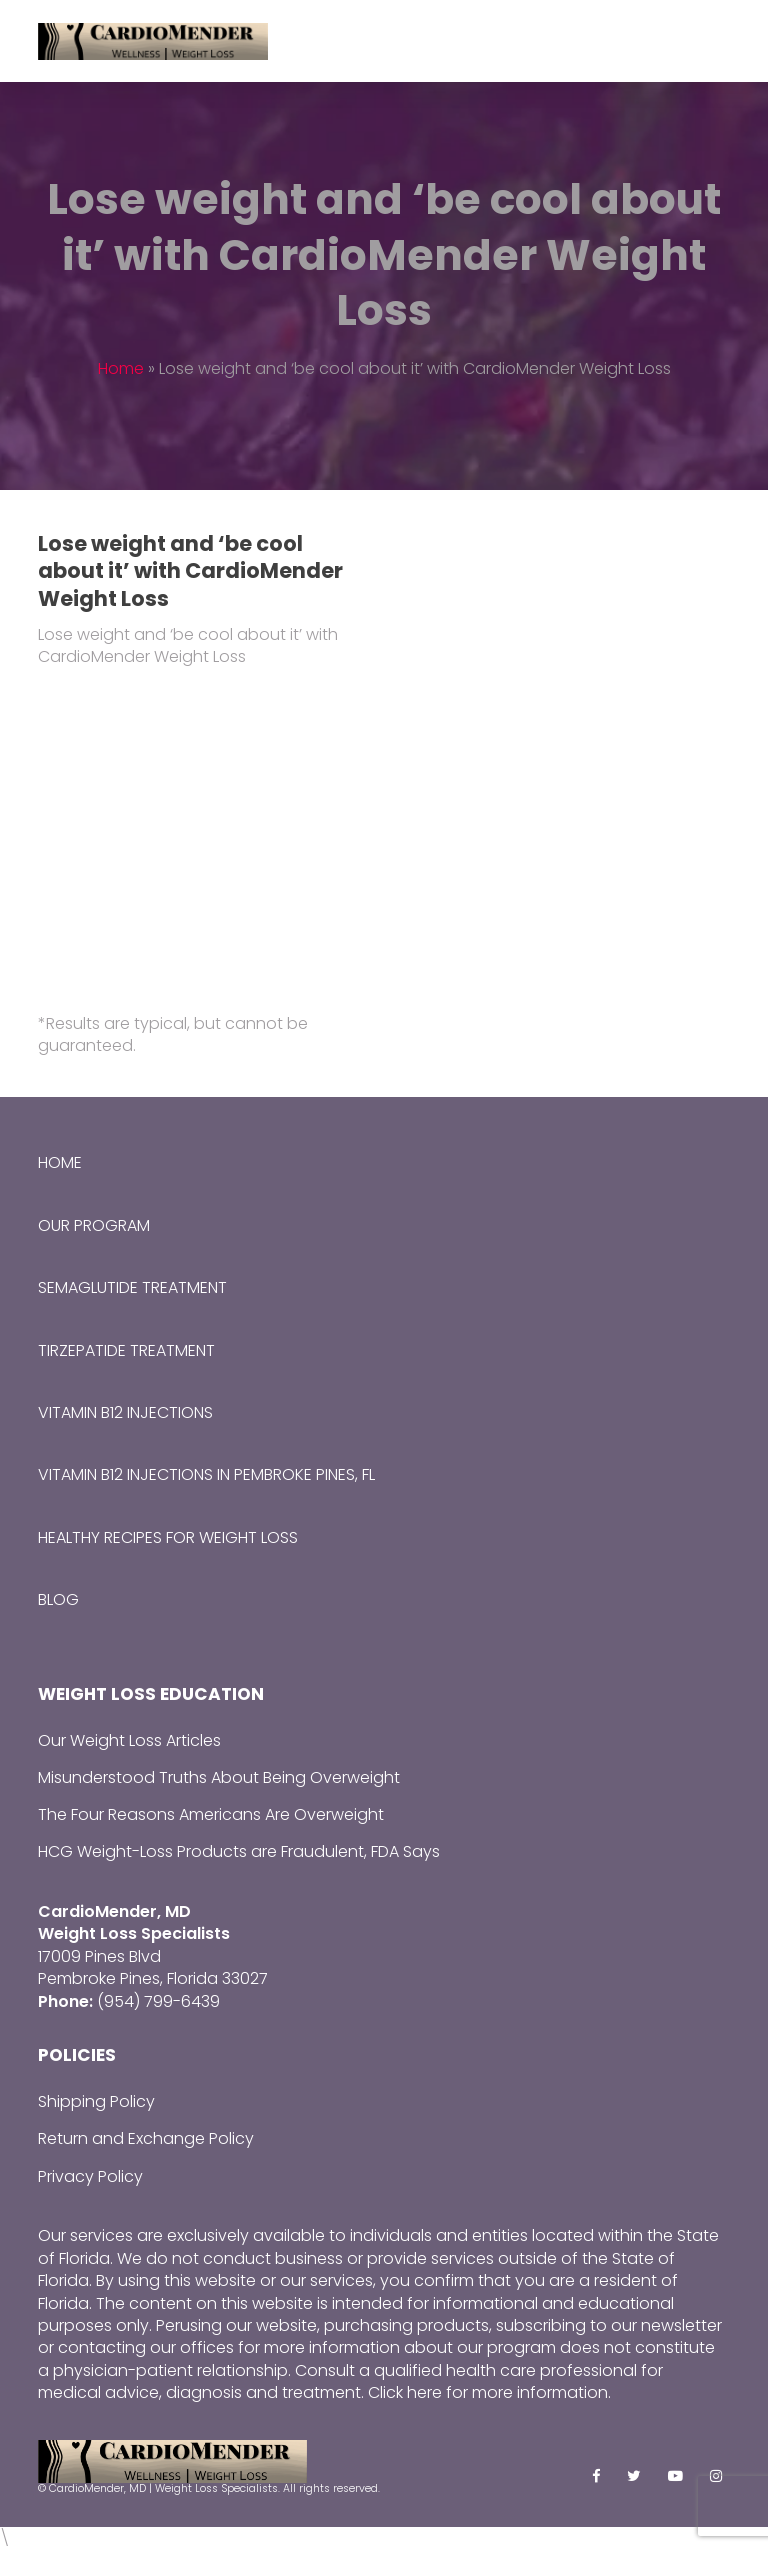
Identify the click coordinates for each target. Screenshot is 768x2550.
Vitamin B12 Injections (125, 1412)
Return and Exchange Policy (146, 2138)
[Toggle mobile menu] (719, 41)
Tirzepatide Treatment (126, 1350)
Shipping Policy (96, 2101)
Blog (58, 1599)
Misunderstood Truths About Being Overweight (219, 1777)
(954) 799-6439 (158, 2001)
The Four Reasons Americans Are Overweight (211, 1814)
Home (121, 368)
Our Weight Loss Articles (129, 1740)
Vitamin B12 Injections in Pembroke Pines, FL (206, 1474)
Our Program (94, 1225)
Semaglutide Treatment (132, 1287)
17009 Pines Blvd (99, 1956)
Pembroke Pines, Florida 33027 (153, 1978)
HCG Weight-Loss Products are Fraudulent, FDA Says (239, 1851)
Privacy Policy (90, 2176)
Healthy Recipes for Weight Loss (168, 1537)
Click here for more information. (489, 2392)
